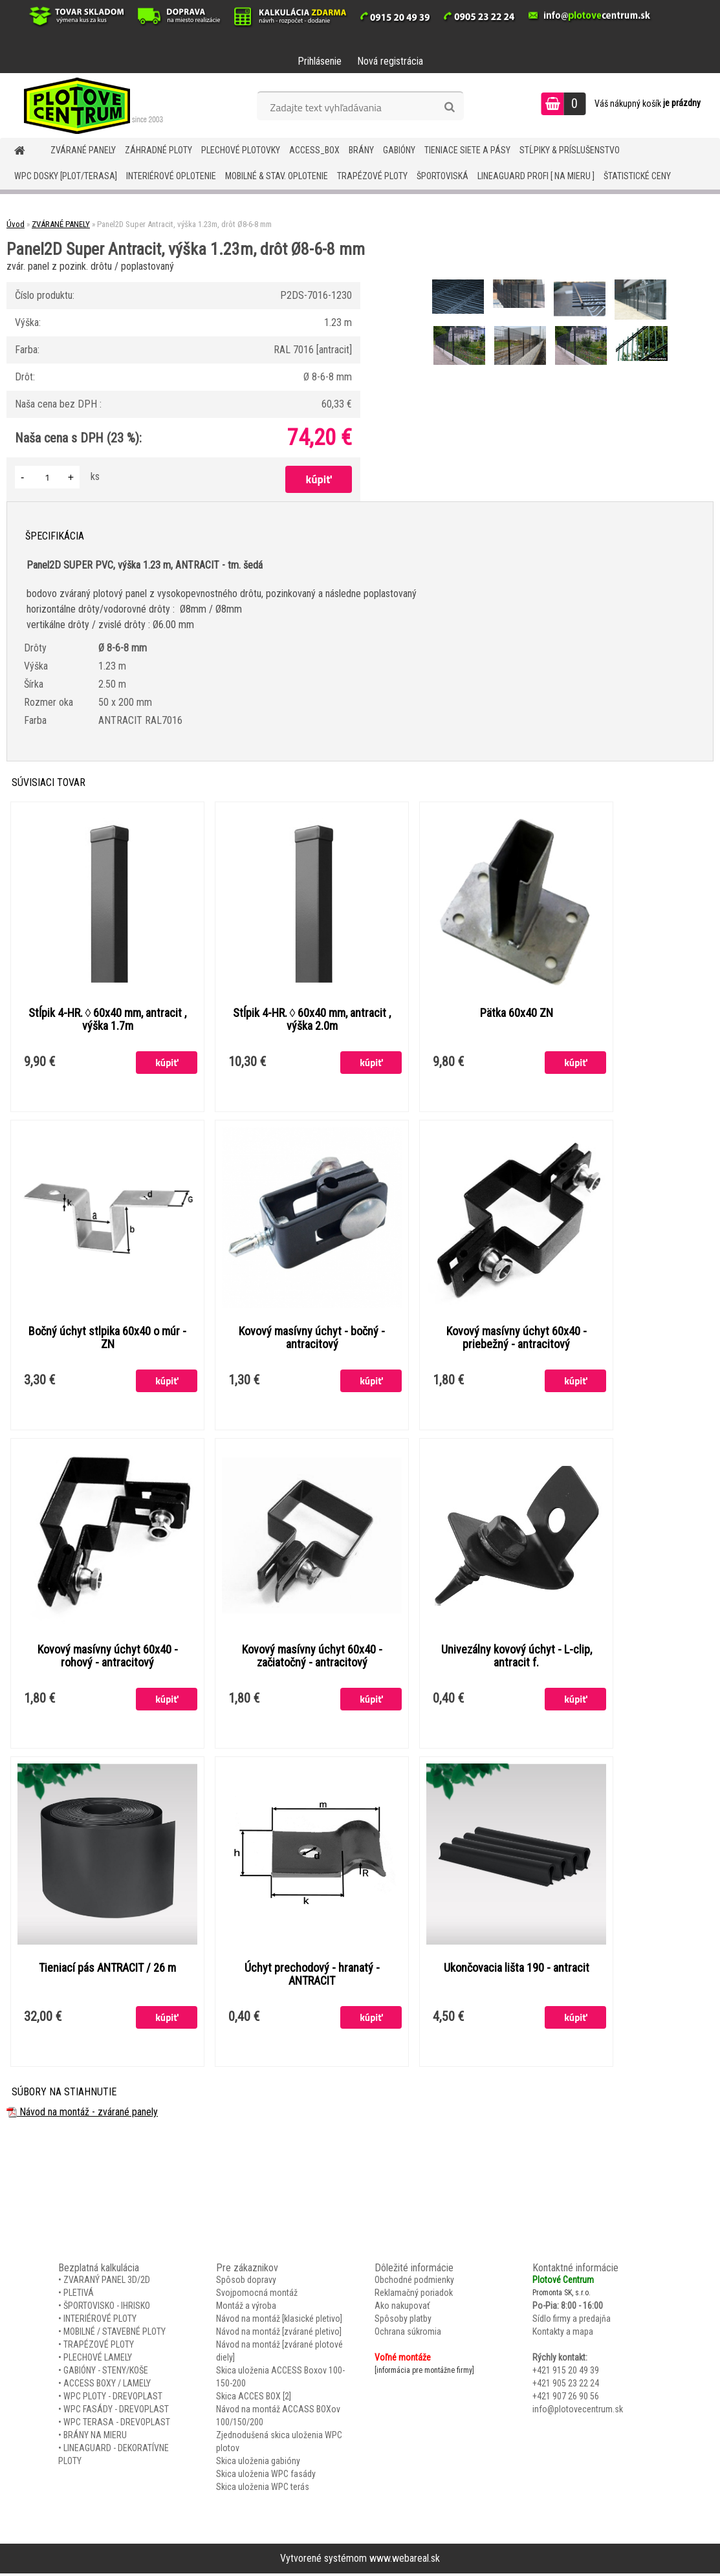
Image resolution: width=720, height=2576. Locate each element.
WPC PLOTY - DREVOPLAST (112, 2399)
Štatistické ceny (637, 176)
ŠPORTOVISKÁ (442, 176)
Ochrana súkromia (408, 2334)
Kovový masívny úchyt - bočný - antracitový (312, 1338)
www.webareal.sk (404, 2561)
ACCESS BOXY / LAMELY (107, 2386)
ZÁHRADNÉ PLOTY (158, 150)
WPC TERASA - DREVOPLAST (116, 2424)
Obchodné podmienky (414, 2282)
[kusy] (47, 477)
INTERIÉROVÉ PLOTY (99, 2321)
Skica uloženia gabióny (258, 2463)
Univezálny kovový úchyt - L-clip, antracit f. (516, 1657)
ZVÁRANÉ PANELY (83, 150)
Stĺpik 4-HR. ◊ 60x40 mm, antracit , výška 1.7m (107, 1019)
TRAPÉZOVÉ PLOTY (372, 176)
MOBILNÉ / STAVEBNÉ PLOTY (114, 2334)
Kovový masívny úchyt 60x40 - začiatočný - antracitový (312, 1657)
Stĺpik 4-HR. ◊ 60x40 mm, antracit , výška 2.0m (312, 1019)
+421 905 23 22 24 (565, 2386)
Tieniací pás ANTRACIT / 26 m (107, 1969)
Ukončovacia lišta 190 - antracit (516, 1969)
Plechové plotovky (240, 150)
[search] (449, 107)
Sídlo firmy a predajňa (571, 2321)
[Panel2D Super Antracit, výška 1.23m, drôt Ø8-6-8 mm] (459, 281)
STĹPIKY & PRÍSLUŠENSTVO (569, 150)
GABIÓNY (399, 150)
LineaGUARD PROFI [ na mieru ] (536, 176)
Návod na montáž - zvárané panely (82, 2114)
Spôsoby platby (403, 2321)
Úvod (15, 224)
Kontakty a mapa (562, 2334)
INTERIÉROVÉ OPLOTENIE (171, 176)
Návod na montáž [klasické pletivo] (279, 2321)
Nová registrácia (390, 61)
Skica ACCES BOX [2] (253, 2399)
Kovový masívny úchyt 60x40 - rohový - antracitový (108, 1657)
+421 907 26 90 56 (565, 2399)
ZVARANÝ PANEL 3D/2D (106, 2282)
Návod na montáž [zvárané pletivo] (279, 2334)
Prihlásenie (320, 61)
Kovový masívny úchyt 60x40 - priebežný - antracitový (516, 1338)
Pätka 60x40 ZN (516, 1013)
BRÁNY (361, 150)
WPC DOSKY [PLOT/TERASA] (65, 176)
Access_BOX (314, 150)
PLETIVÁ (78, 2295)
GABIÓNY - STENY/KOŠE (105, 2373)
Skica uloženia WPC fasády (266, 2476)
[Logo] (89, 105)
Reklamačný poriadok (414, 2295)
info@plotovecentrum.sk (577, 2412)
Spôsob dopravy (246, 2282)
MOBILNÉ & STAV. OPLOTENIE (276, 176)
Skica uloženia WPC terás (262, 2489)
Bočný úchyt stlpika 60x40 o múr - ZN (107, 1338)
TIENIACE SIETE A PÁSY (467, 150)
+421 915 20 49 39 (565, 2373)
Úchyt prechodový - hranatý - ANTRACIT (312, 1976)
